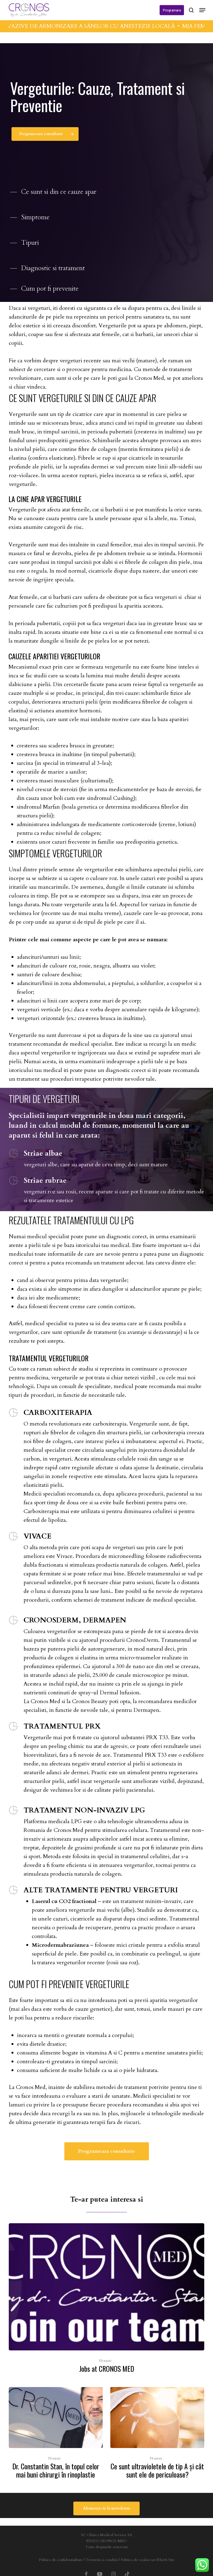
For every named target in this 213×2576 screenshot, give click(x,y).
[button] (202, 10)
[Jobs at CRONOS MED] (107, 2299)
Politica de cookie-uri (138, 2559)
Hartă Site (166, 2559)
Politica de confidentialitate (61, 2559)
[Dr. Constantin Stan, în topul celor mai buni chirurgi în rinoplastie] (56, 2434)
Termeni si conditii (102, 2559)
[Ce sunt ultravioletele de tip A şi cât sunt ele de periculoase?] (157, 2434)
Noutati (105, 2360)
